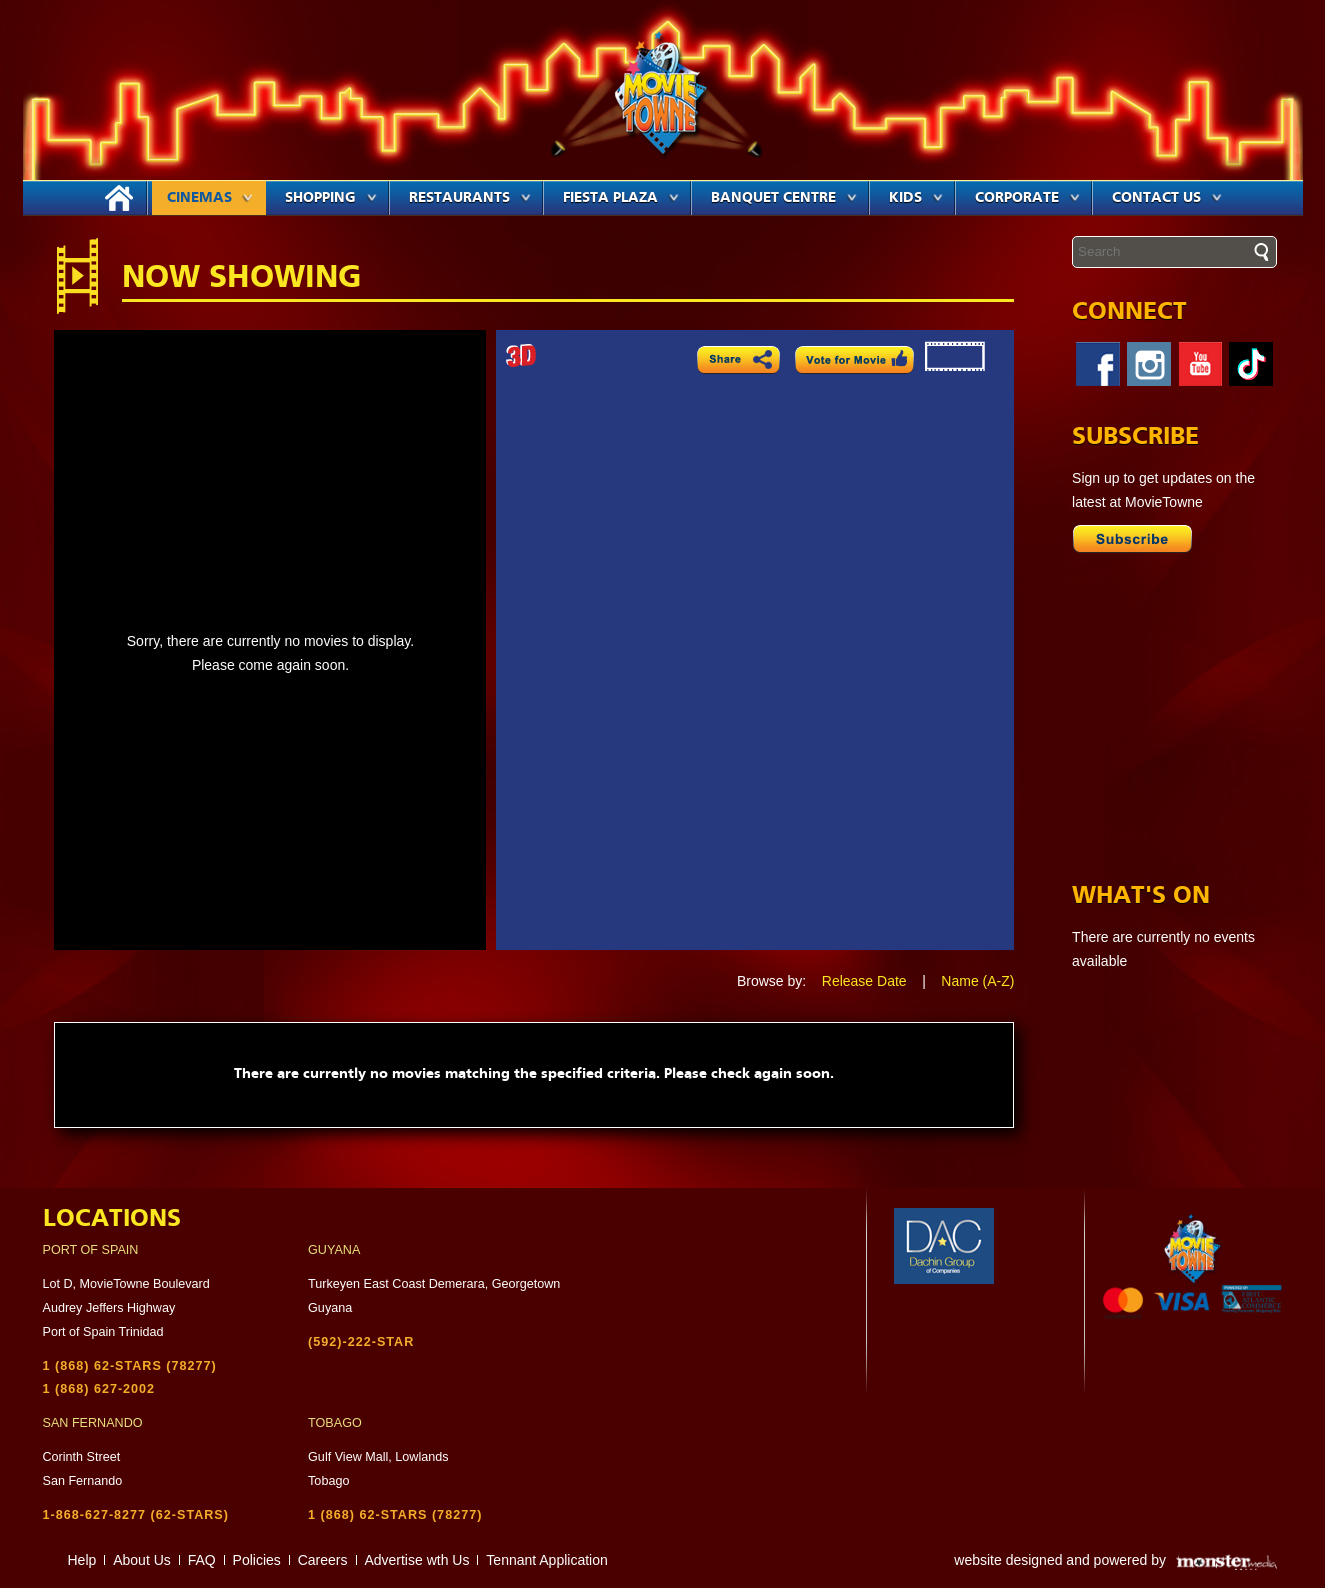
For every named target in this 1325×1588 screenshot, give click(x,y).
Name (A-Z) (977, 981)
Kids (916, 198)
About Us (142, 1560)
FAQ (202, 1560)
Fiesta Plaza (621, 198)
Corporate (1027, 198)
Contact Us (1167, 198)
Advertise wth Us (416, 1560)
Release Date (864, 981)
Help (82, 1560)
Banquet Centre (784, 198)
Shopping (331, 198)
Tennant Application (546, 1560)
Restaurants (470, 198)
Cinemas (210, 198)
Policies (257, 1560)
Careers (323, 1560)
